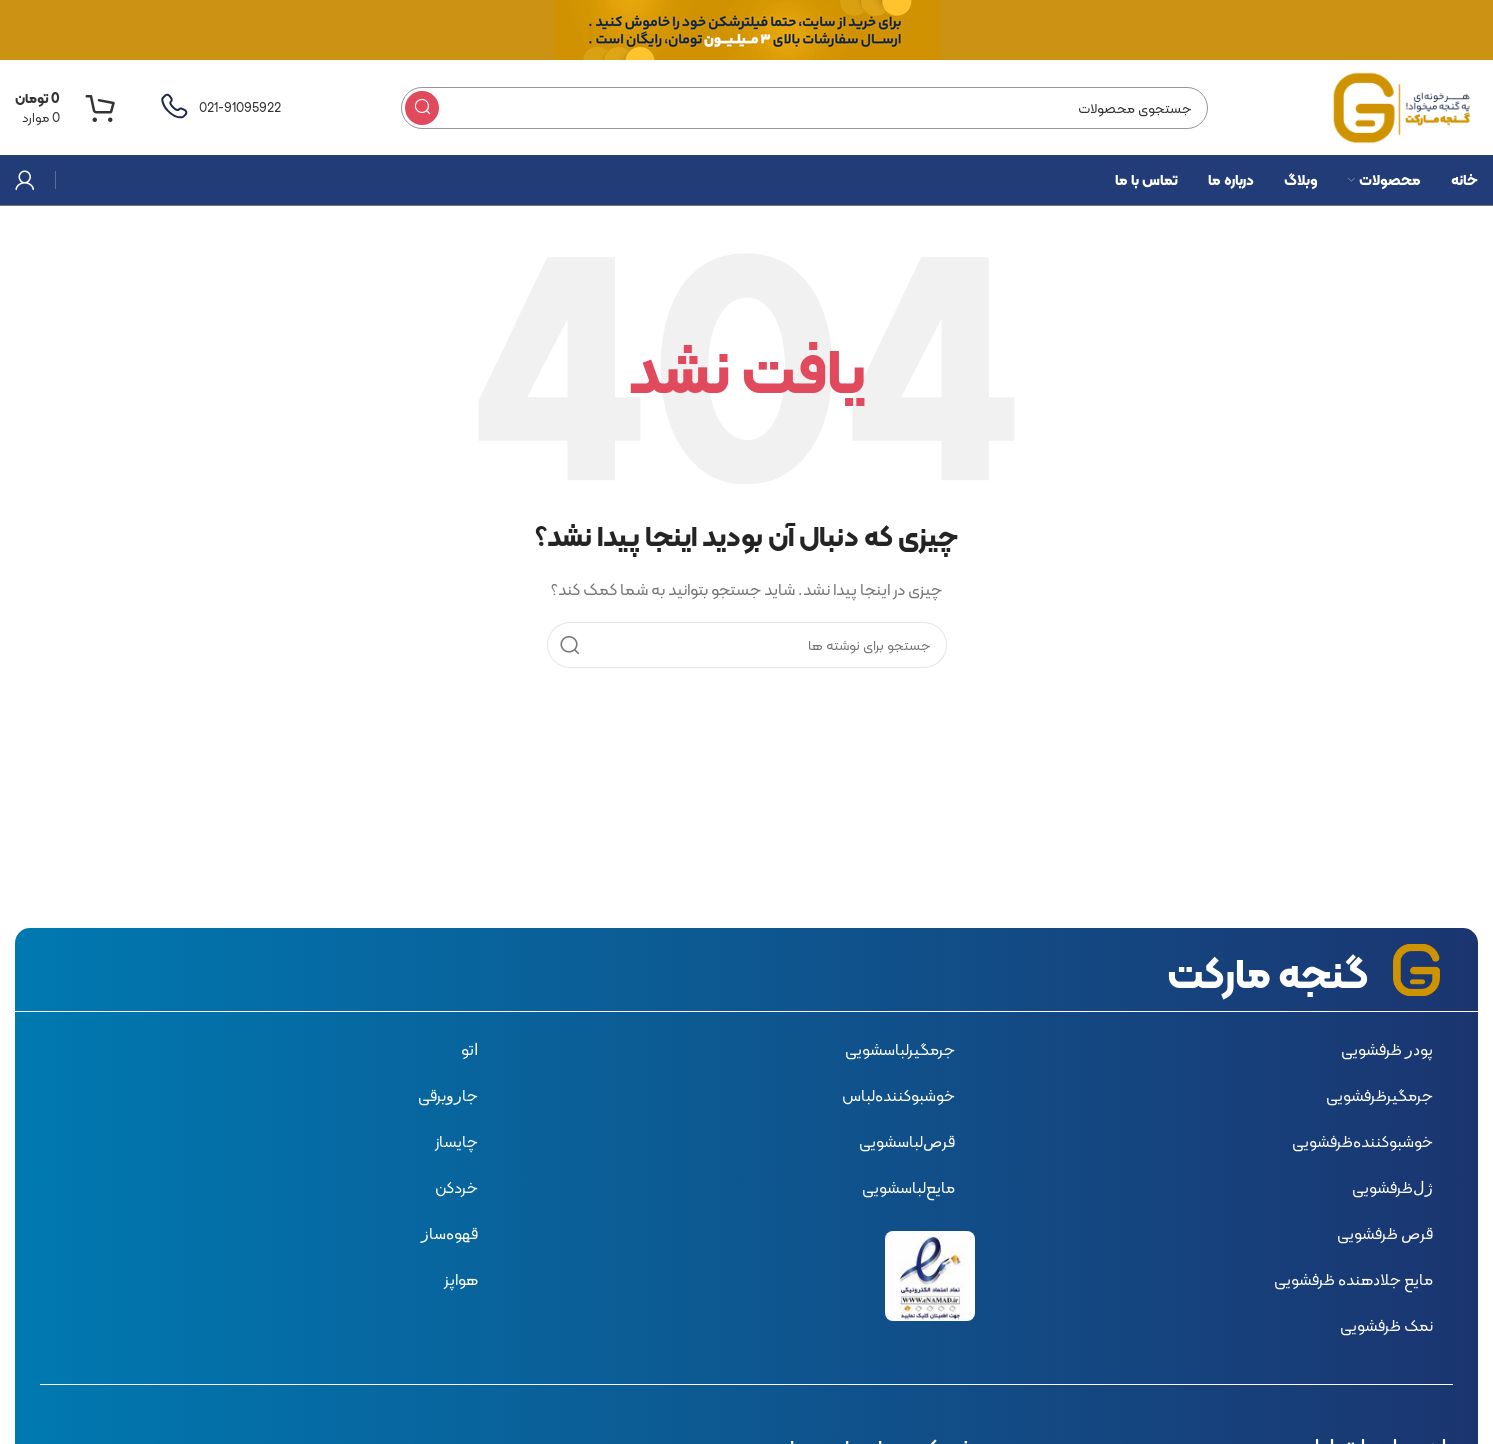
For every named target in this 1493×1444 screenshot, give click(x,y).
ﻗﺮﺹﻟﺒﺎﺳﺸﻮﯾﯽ (907, 1141)
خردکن (456, 1187)
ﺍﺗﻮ (469, 1049)
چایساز (456, 1141)
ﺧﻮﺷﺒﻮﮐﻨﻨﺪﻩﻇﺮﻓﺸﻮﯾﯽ (1362, 1141)
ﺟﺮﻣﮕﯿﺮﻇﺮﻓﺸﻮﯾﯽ (1379, 1095)
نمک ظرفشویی (1386, 1325)
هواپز (461, 1279)
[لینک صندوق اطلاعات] (219, 108)
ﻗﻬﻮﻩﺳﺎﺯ (449, 1233)
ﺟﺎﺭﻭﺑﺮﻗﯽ (448, 1095)
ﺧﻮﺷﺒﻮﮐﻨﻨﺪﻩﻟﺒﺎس (898, 1095)
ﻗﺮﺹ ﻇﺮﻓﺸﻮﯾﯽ (1385, 1233)
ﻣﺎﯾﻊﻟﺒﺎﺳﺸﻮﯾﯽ (908, 1187)
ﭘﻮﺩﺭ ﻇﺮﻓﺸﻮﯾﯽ (1387, 1049)
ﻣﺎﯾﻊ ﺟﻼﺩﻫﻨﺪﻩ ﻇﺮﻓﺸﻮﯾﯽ (1353, 1279)
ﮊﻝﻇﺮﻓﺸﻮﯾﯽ (1392, 1187)
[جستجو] (804, 108)
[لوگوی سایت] (1403, 106)
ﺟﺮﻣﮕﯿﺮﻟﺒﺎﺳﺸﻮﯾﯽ (900, 1049)
